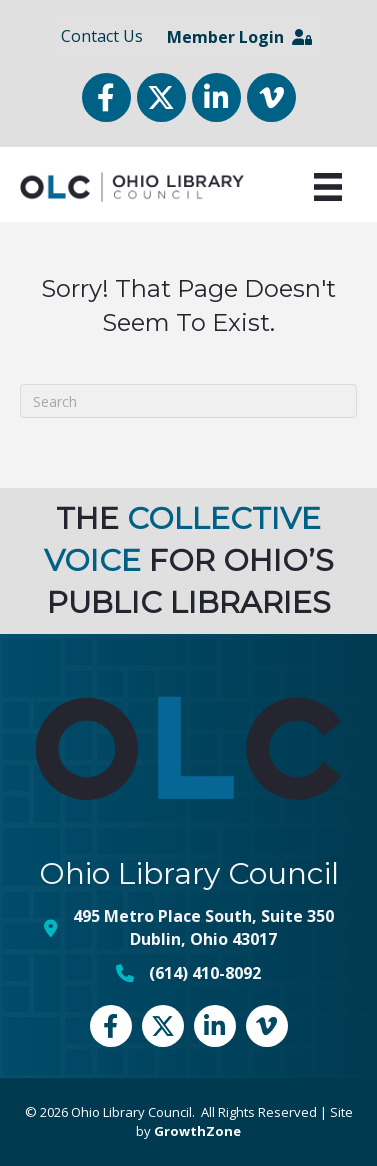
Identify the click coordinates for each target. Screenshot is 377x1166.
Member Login (239, 37)
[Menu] (328, 187)
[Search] (188, 401)
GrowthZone (197, 1131)
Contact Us (102, 36)
